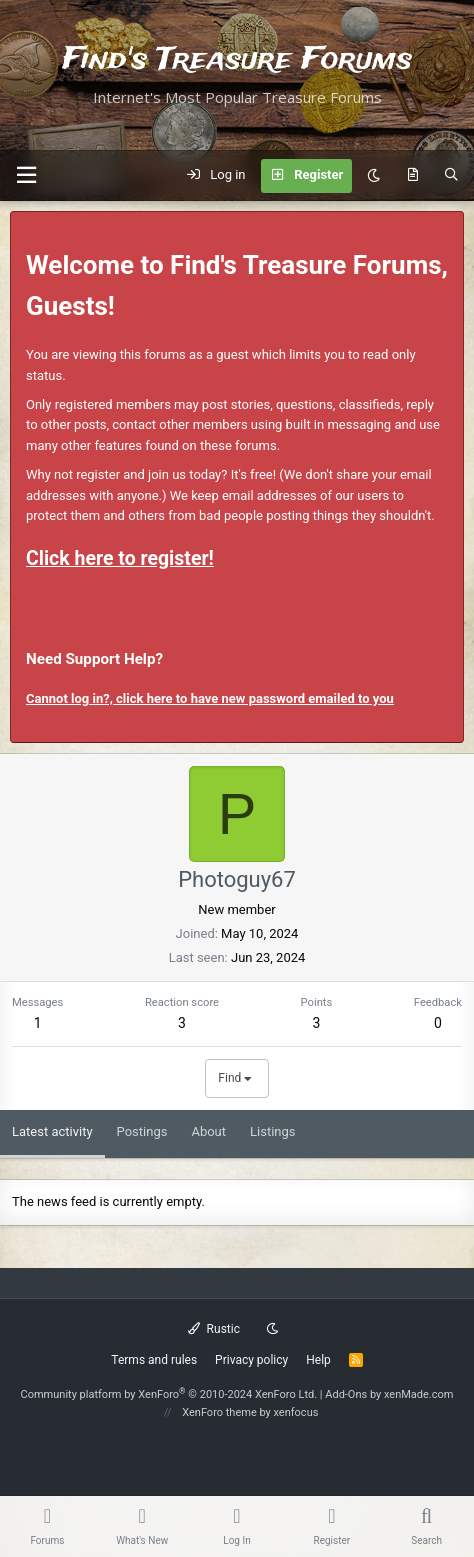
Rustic (214, 1329)
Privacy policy (251, 1360)
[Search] (451, 176)
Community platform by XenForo (169, 1394)
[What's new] (412, 176)
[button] (26, 175)
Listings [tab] (272, 1131)
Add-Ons (346, 1394)
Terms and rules (154, 1360)
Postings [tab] (142, 1131)
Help (318, 1360)
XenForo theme (219, 1412)
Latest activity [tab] (52, 1131)
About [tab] (208, 1131)
